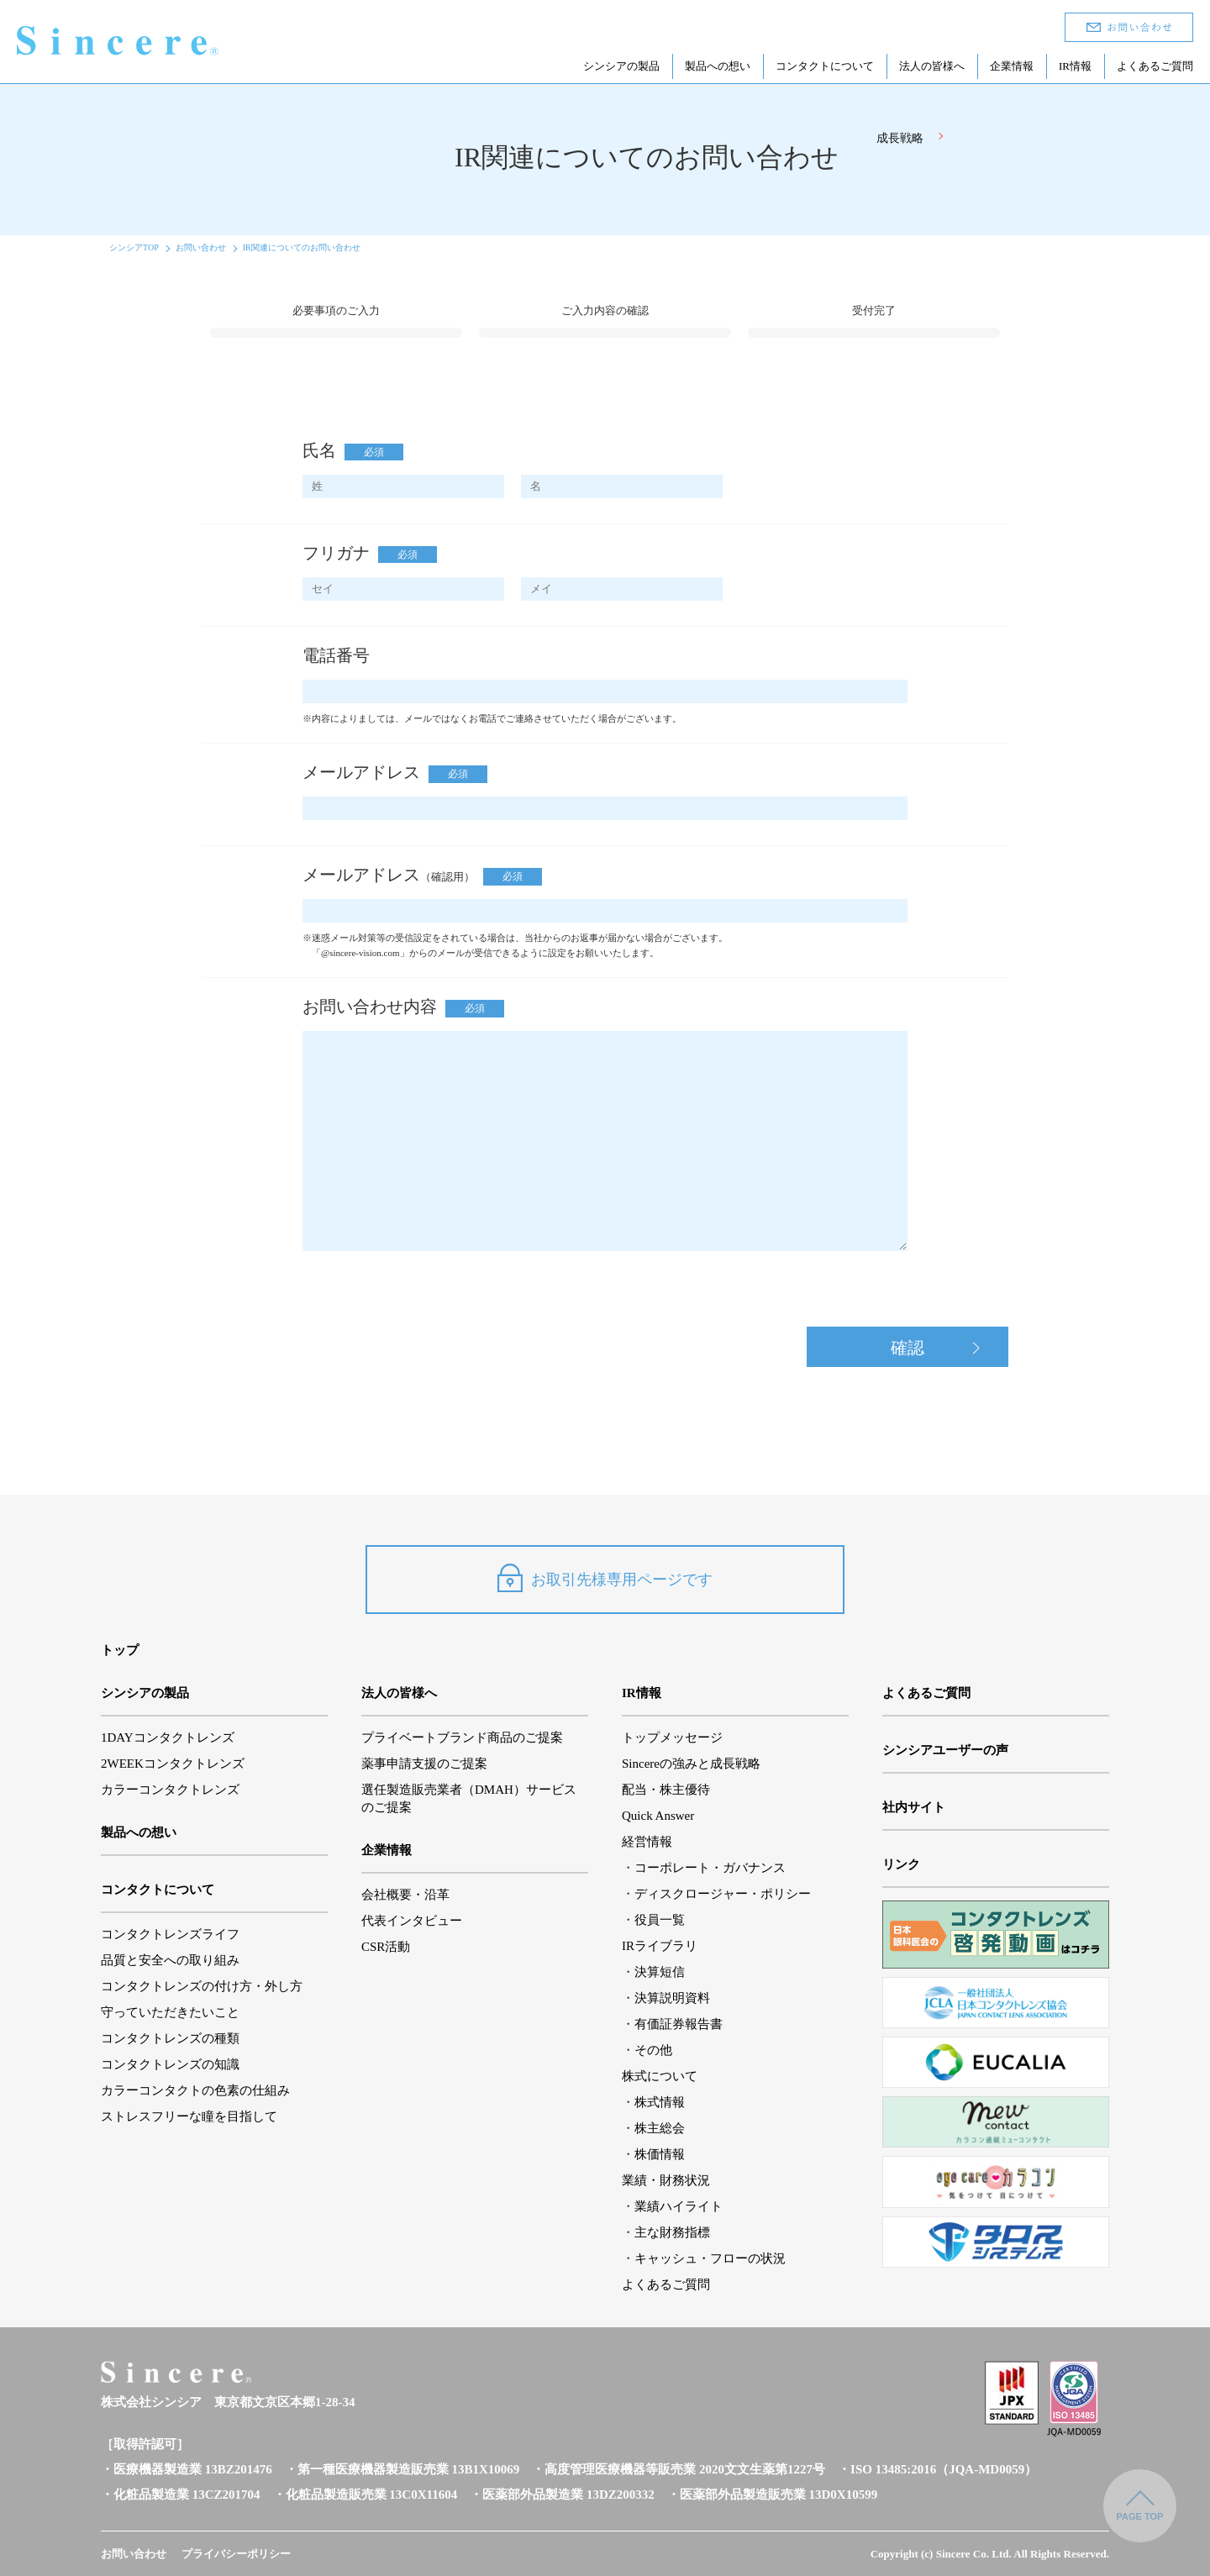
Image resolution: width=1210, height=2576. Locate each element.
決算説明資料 (672, 1998)
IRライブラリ (659, 1946)
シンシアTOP (134, 247)
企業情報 (1012, 65)
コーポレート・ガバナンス (710, 1867)
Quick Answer (658, 1815)
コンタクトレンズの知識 (170, 2064)
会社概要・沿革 (405, 1894)
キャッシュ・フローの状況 (710, 2258)
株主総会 (659, 2128)
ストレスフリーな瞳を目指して (189, 2116)
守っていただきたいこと (170, 2012)
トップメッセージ (672, 1737)
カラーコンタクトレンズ (170, 1789)
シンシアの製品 (621, 65)
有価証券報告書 (678, 2024)
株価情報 (659, 2154)
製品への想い (717, 65)
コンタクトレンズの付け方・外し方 (201, 1986)
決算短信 (659, 1972)
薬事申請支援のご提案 (424, 1763)
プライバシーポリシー (236, 2553)
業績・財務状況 (666, 2180)
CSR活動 (385, 1946)
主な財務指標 (672, 2232)
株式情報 (659, 2102)
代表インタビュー (411, 1920)
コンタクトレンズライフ (170, 1934)
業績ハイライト (678, 2206)
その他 (653, 2050)
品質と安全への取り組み (170, 1960)
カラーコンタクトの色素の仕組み (195, 2090)
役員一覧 (659, 1920)
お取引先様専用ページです (605, 1578)
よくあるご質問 (1155, 65)
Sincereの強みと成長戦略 (691, 1763)
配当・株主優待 (666, 1789)
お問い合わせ (201, 247)
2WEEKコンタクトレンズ (173, 1763)
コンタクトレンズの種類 (170, 2038)
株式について (659, 2076)
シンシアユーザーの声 (945, 1750)
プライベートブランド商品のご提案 (462, 1737)
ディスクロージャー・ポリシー (722, 1893)
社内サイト (913, 1807)
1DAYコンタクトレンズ (167, 1737)
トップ (120, 1650)
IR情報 (1075, 65)
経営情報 (647, 1841)
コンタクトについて (825, 65)
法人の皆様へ (932, 65)
